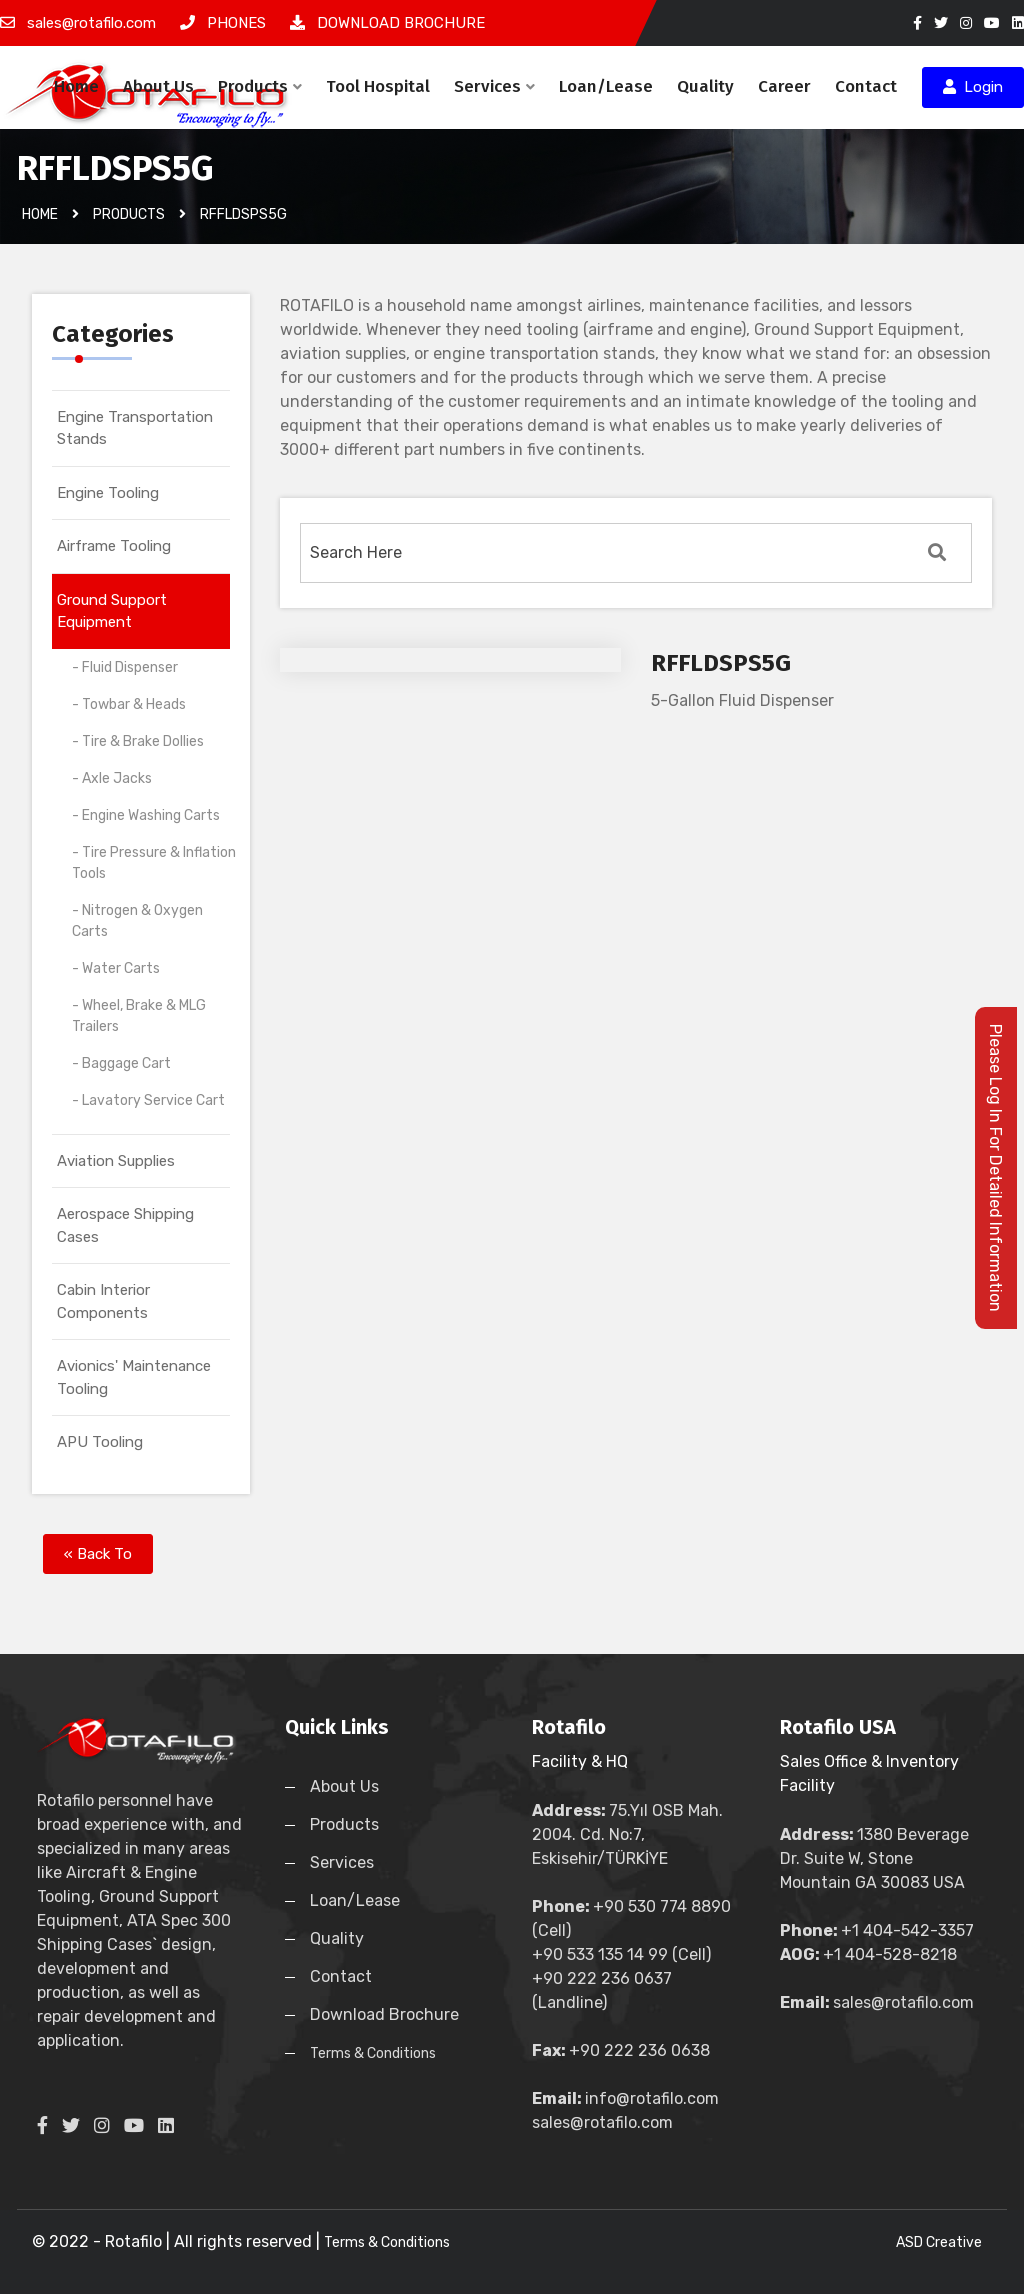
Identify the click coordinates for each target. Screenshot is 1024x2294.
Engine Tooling (108, 493)
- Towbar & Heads (129, 704)
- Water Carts (116, 968)
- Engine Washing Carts (146, 815)
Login (973, 87)
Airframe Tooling (114, 546)
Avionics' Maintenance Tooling (134, 1377)
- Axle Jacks (112, 778)
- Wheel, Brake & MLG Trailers (139, 1016)
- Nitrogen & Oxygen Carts (137, 921)
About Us (158, 86)
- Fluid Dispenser (125, 667)
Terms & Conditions (373, 2053)
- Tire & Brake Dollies (138, 741)
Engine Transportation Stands (135, 428)
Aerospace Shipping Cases (125, 1225)
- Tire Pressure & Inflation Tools (154, 863)
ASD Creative (939, 2242)
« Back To (98, 1554)
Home (76, 86)
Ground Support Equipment (112, 611)
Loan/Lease (606, 86)
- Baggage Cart (121, 1063)
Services (494, 86)
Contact (866, 86)
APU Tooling (100, 1442)
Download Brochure (384, 2014)
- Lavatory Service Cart (148, 1100)
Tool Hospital (378, 86)
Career (784, 86)
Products (260, 86)
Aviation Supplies (116, 1161)
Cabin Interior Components (103, 1301)
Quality (705, 86)
